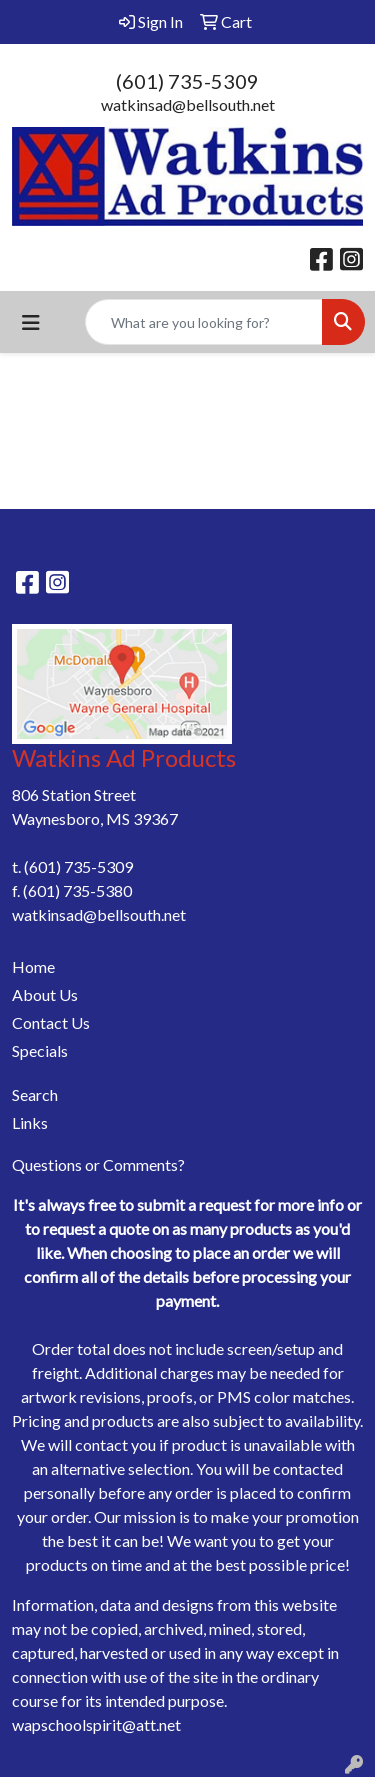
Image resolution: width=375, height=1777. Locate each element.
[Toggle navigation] (31, 322)
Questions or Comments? (98, 1164)
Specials (40, 1050)
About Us (45, 994)
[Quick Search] (204, 322)
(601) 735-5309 (187, 81)
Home (33, 966)
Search (35, 1094)
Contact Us (51, 1022)
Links (30, 1122)
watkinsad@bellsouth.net (188, 104)
